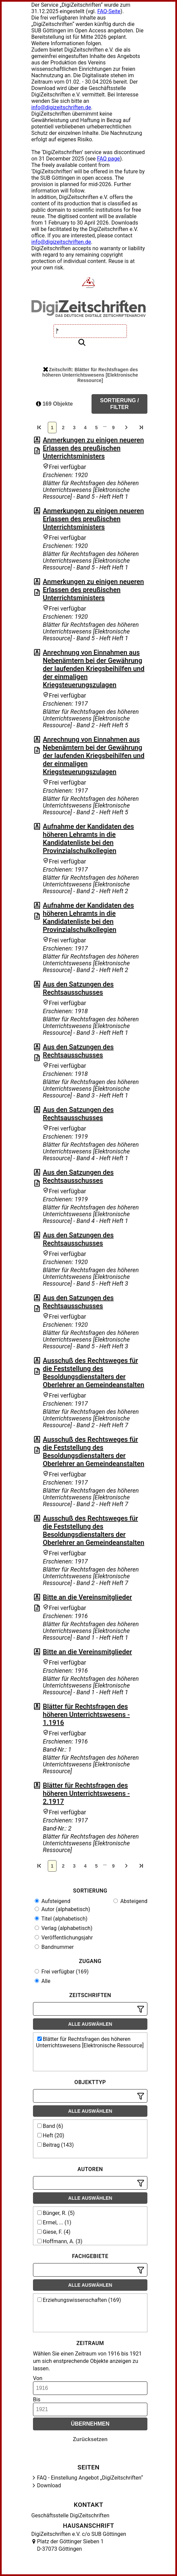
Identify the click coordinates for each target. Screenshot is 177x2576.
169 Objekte (54, 404)
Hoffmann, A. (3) (59, 2241)
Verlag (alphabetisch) (63, 1928)
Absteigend (130, 1901)
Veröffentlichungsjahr (64, 1937)
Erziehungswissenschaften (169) (79, 2300)
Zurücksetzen (90, 2439)
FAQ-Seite (108, 11)
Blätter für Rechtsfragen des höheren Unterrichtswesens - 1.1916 (86, 1714)
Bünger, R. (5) (56, 2213)
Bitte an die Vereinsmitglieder (87, 1597)
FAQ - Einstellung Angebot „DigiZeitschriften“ (90, 2478)
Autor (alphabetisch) (62, 1909)
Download (49, 2485)
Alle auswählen (90, 2024)
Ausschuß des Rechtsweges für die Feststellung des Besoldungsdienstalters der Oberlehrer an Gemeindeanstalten (93, 1372)
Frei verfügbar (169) (61, 1971)
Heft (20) (50, 2135)
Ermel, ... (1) (54, 2222)
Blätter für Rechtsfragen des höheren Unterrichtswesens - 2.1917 (86, 1793)
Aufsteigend (52, 1901)
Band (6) (50, 2126)
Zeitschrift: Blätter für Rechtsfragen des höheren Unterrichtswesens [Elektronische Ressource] (90, 375)
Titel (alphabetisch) (61, 1918)
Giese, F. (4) (53, 2232)
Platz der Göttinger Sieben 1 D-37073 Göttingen (70, 2545)
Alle (42, 1981)
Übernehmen (90, 2424)
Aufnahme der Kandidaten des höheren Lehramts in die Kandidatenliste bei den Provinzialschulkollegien (88, 838)
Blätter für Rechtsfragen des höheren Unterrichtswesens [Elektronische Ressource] (90, 2042)
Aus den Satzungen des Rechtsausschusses (78, 988)
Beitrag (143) (55, 2145)
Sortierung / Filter (119, 404)
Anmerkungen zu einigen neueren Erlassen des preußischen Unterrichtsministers (93, 448)
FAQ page (108, 158)
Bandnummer (54, 1947)
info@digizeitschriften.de (61, 107)
